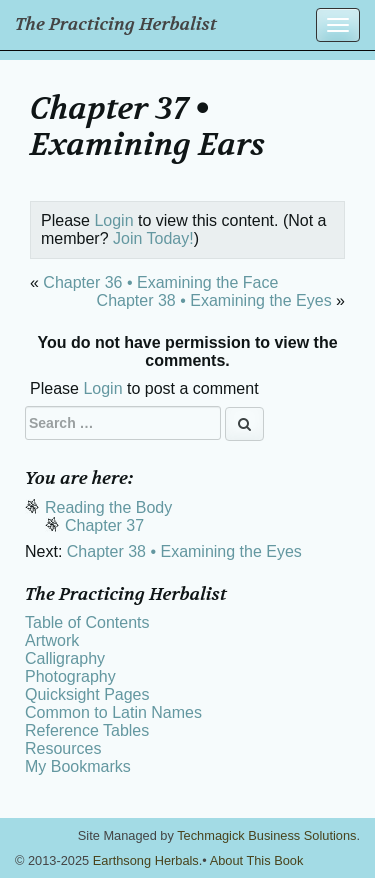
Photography (70, 676)
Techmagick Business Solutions (266, 835)
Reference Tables (87, 730)
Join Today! (153, 238)
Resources (63, 748)
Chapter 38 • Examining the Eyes (214, 300)
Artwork (52, 640)
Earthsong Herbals (146, 860)
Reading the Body (108, 507)
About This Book (257, 860)
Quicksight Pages (87, 694)
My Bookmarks (78, 766)
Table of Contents (87, 622)
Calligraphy (65, 658)
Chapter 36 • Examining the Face (160, 282)
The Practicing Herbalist (116, 24)
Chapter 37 (104, 525)
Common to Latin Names (113, 712)
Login (113, 220)
